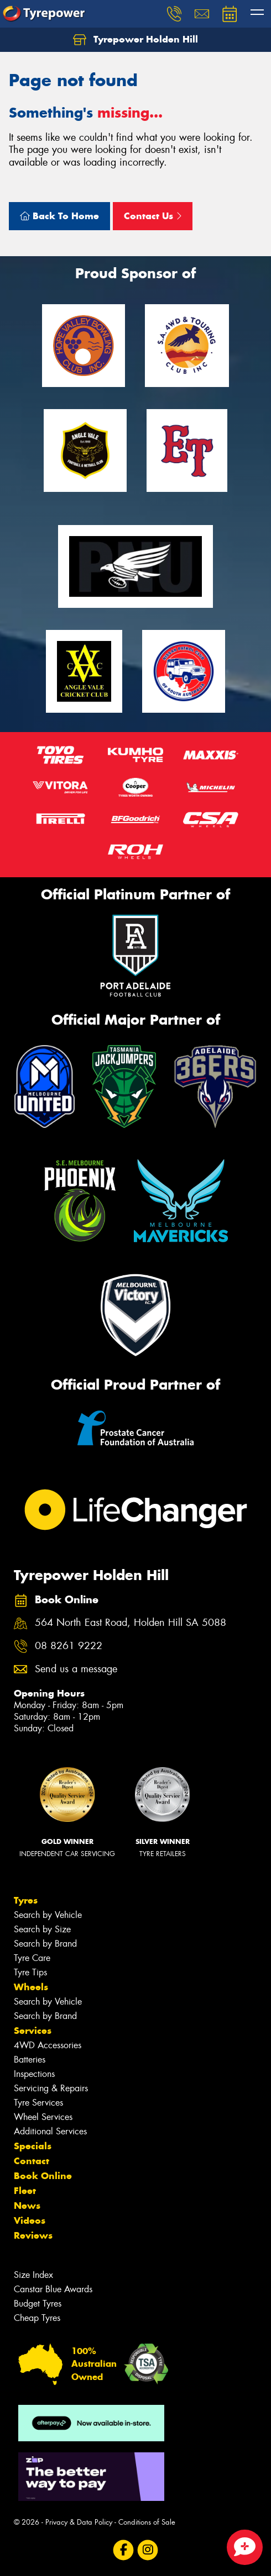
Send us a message (76, 1669)
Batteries (29, 2059)
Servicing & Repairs (51, 2088)
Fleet (25, 2191)
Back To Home (59, 216)
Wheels (31, 1987)
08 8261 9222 (68, 1646)
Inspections (34, 2074)
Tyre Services (38, 2102)
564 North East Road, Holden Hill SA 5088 (130, 1622)
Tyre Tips (30, 1972)
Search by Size (42, 1929)
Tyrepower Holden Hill (135, 39)
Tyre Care (32, 1958)
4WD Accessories (47, 2045)
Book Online (43, 2176)
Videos (29, 2220)
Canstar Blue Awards (53, 2289)
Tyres (26, 1900)
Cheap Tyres (37, 2318)
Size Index (33, 2275)
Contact (31, 2161)
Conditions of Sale (146, 2522)
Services (32, 2030)
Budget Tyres (37, 2303)
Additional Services (50, 2131)
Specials (32, 2146)
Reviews (33, 2235)
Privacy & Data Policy (78, 2522)
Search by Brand (45, 1943)
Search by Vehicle (48, 1915)
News (27, 2205)
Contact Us (152, 216)
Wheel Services (43, 2117)
